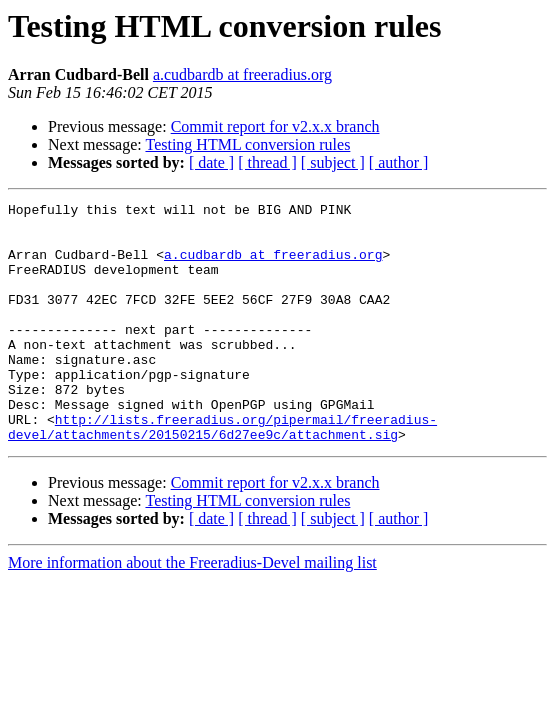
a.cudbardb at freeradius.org (242, 74)
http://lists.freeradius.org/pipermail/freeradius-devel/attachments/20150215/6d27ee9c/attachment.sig (222, 473)
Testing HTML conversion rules (247, 144)
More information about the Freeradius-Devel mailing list (192, 610)
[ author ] (399, 162)
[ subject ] (333, 162)
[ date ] (211, 162)
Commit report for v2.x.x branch (275, 126)
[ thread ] (267, 162)
